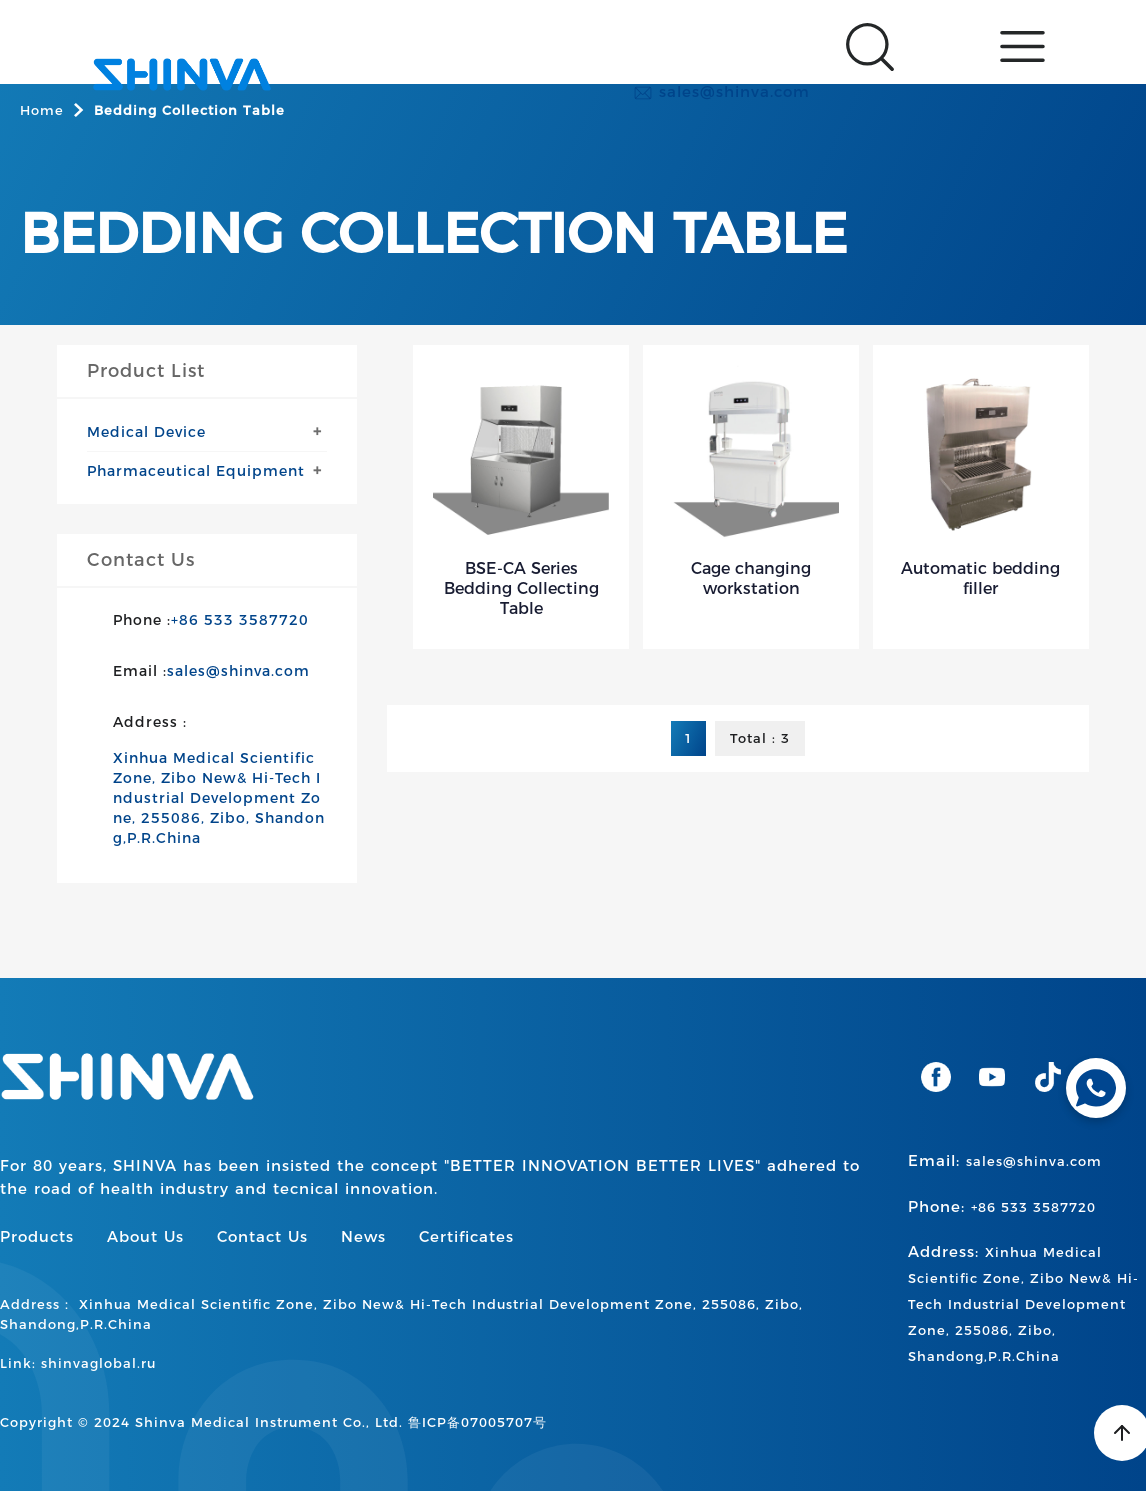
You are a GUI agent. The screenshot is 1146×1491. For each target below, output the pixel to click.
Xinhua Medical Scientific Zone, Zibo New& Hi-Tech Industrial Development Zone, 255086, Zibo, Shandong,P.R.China (219, 798)
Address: (1023, 1303)
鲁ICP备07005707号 (477, 1422)
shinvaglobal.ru (98, 1363)
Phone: (1002, 1206)
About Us (145, 1236)
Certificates (466, 1236)
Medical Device (146, 432)
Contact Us (262, 1236)
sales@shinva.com (721, 92)
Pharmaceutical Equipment (196, 471)
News (363, 1236)
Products (37, 1236)
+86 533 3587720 (240, 620)
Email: (1005, 1160)
